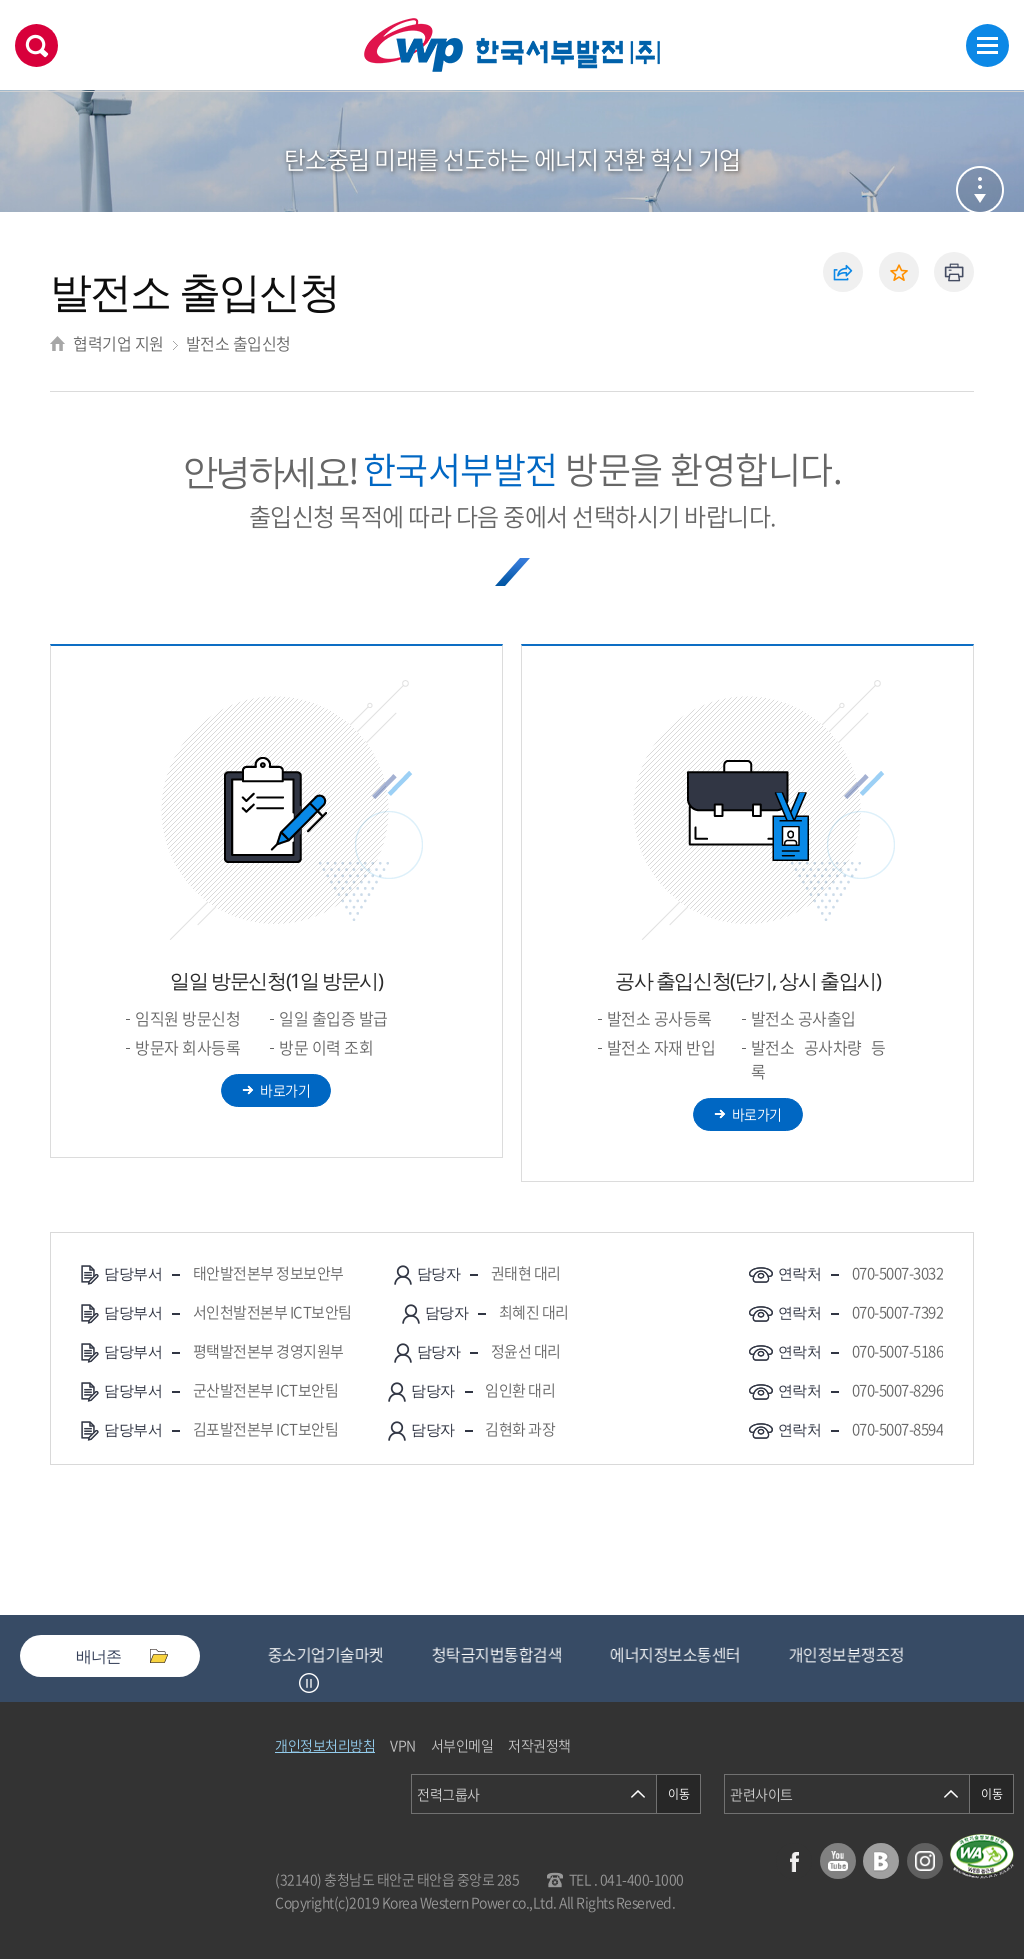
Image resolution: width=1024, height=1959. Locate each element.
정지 (309, 1683)
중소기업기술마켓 (332, 1654)
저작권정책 (539, 1745)
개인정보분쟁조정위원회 (875, 1654)
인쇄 (954, 272)
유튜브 (838, 1861)
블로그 (881, 1861)
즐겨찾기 (899, 272)
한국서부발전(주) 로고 (512, 45)
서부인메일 (462, 1745)
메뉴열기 (987, 45)
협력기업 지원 (118, 343)
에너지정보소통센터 (681, 1654)
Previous (284, 1683)
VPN (403, 1745)
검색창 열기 (36, 45)
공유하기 (843, 272)
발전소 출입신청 (238, 343)
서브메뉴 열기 (980, 190)
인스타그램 (925, 1861)
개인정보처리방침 (325, 1745)
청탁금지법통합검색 (503, 1654)
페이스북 (794, 1861)
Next (334, 1683)
